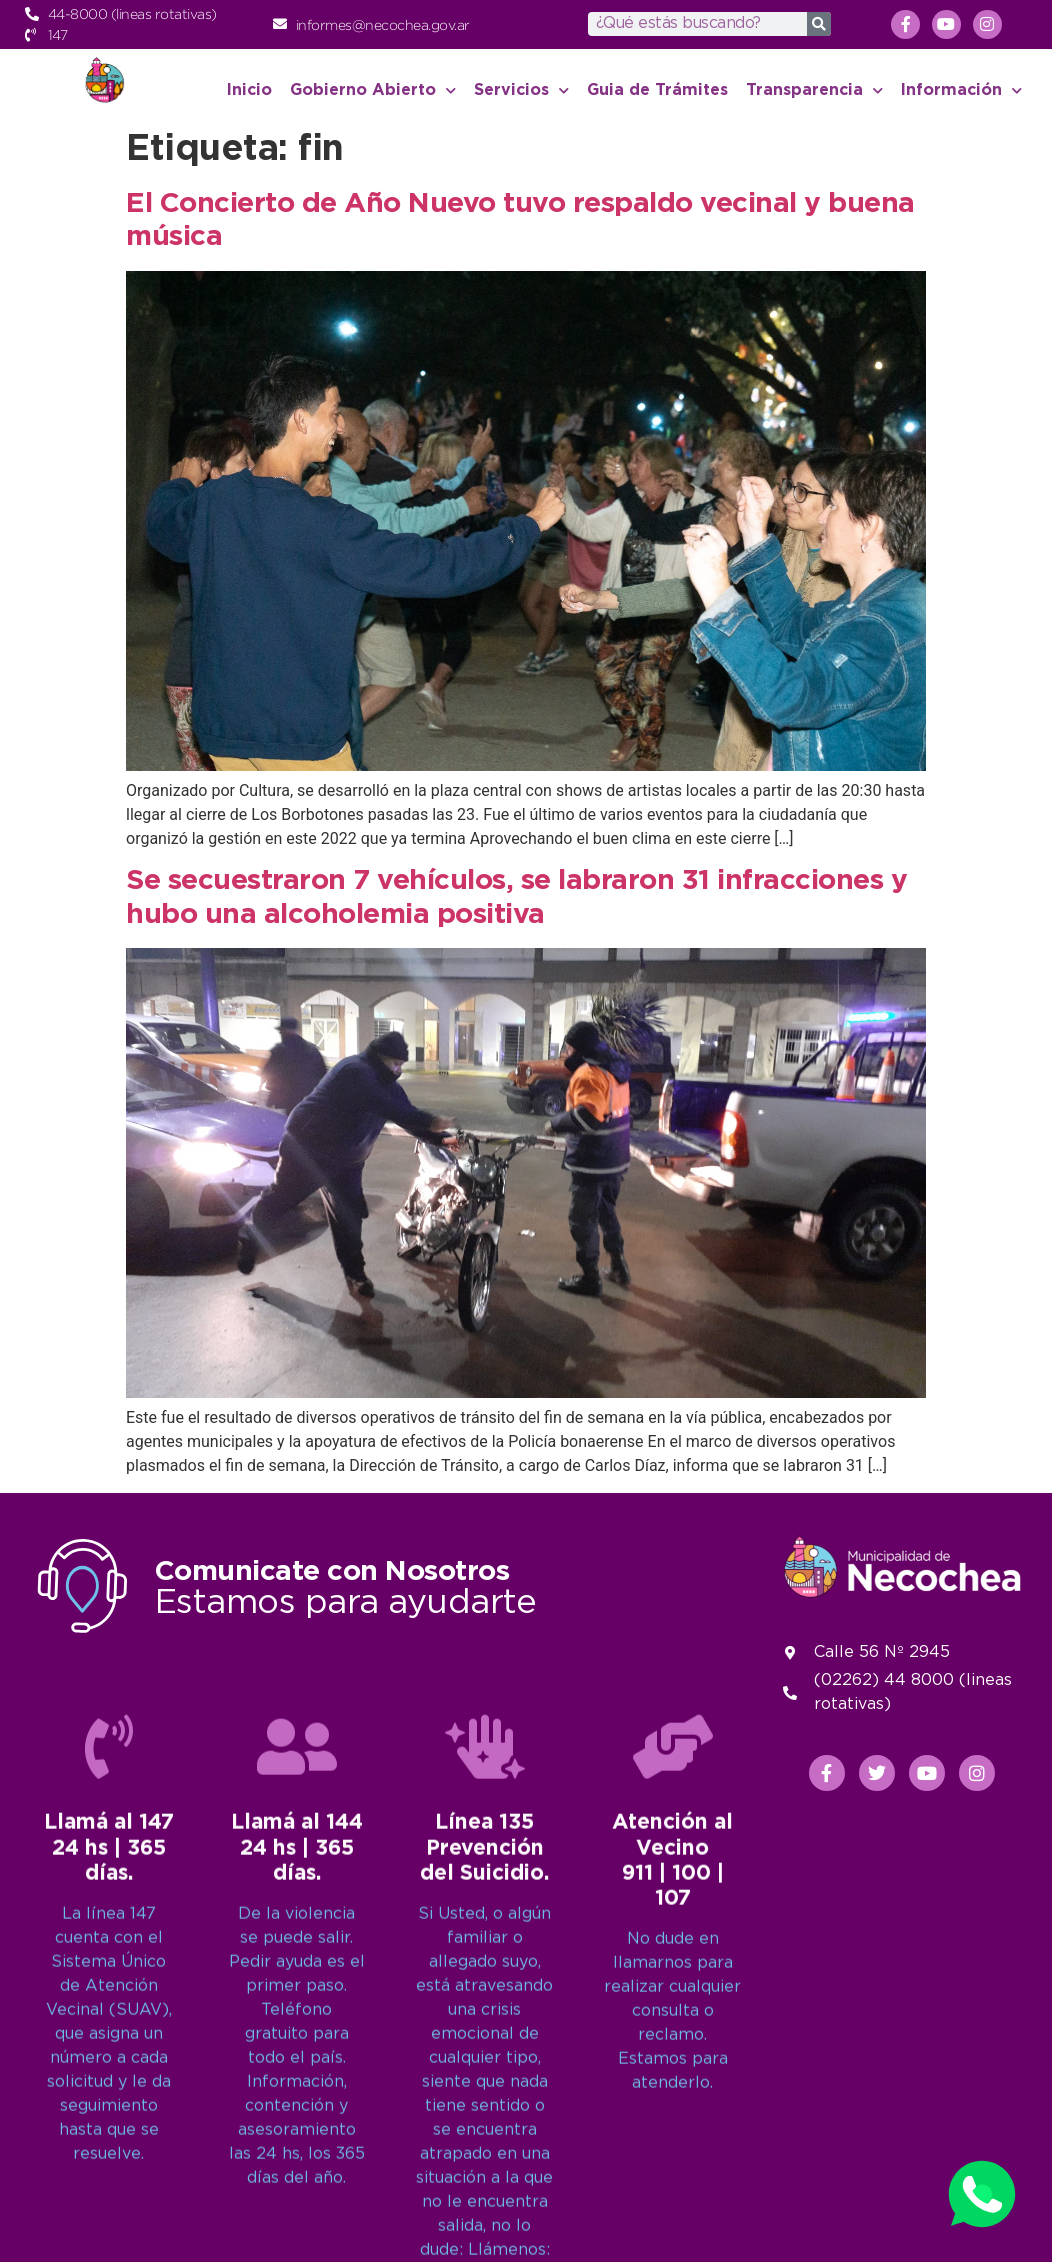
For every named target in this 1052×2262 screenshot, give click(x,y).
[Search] (819, 24)
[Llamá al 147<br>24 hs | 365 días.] (109, 2154)
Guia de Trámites (657, 90)
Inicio (249, 90)
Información (961, 90)
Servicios (521, 90)
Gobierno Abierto (373, 90)
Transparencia (814, 90)
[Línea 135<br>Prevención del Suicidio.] (485, 2154)
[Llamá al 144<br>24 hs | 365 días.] (297, 2154)
